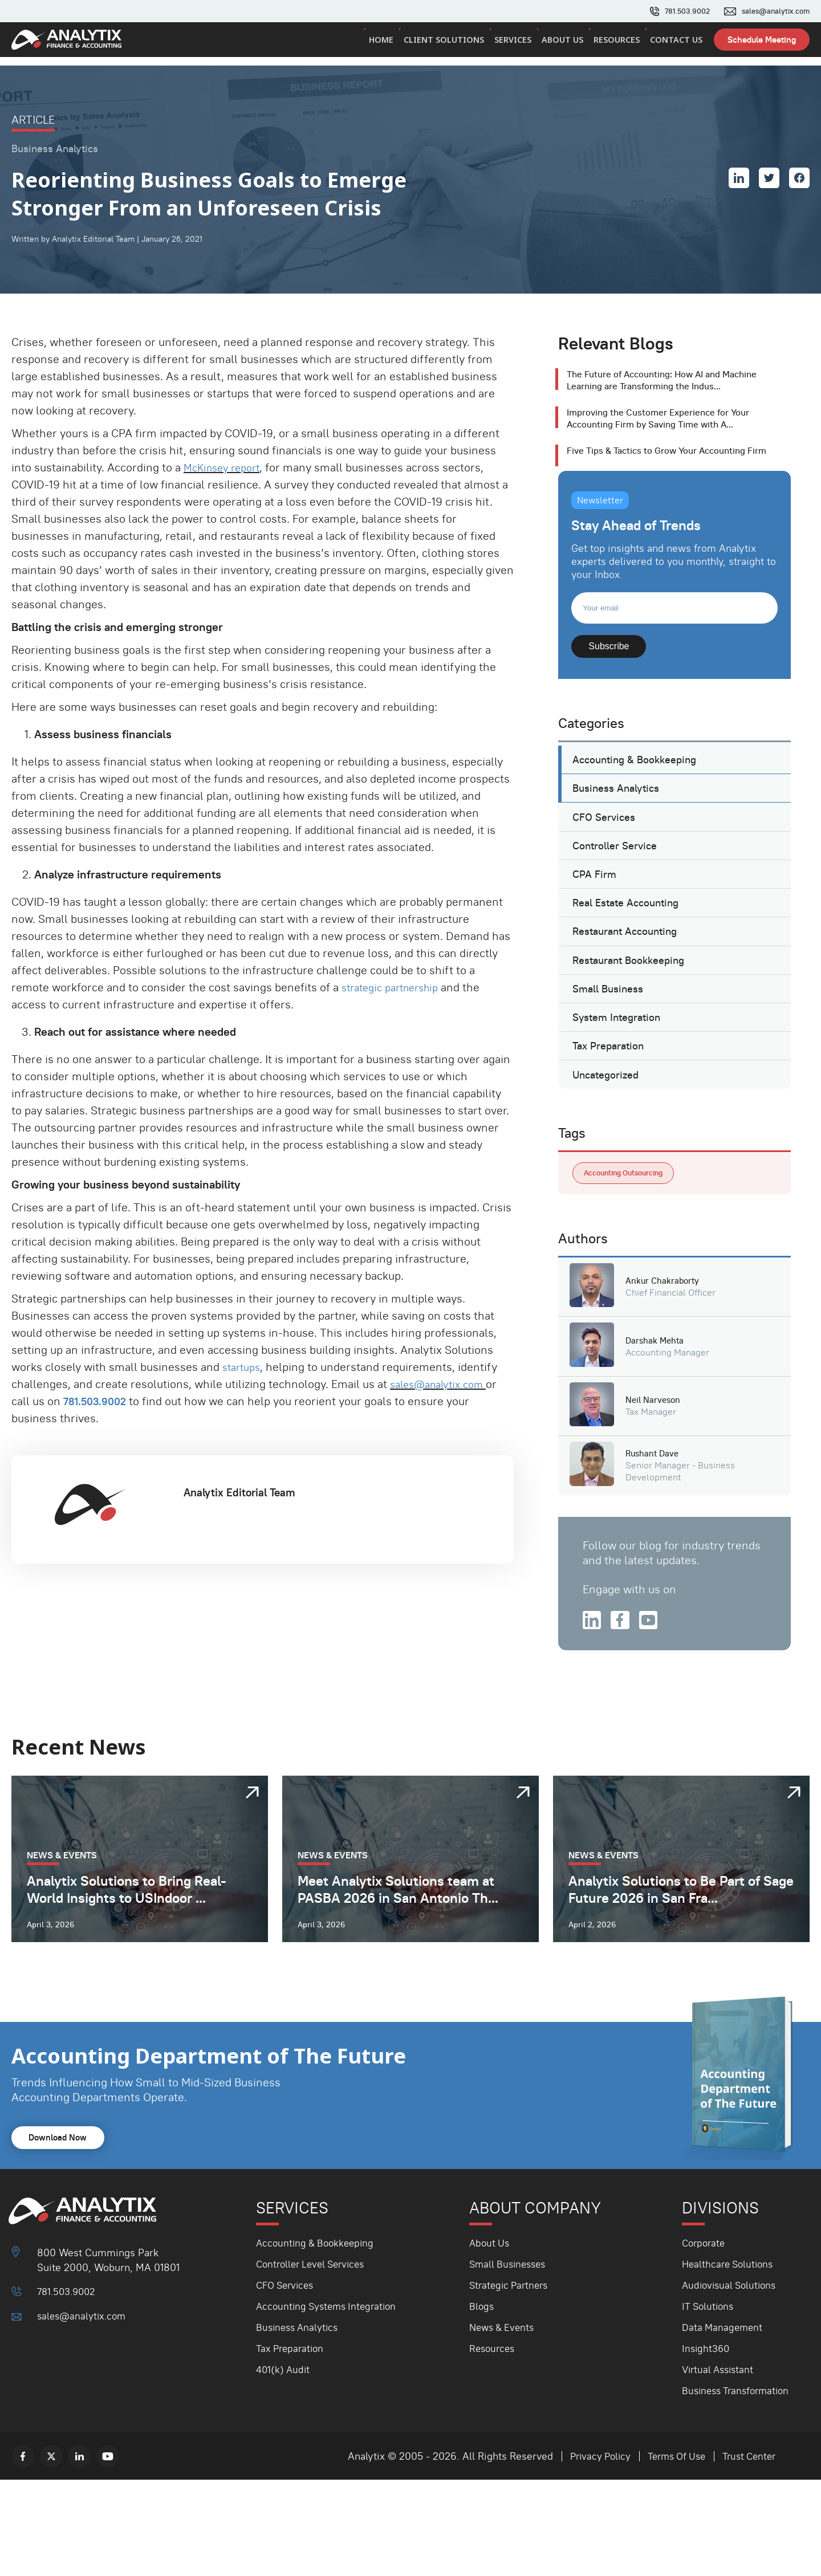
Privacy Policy (590, 2552)
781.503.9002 (680, 11)
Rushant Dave (653, 1547)
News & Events (503, 2423)
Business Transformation (738, 2486)
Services (517, 44)
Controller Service (620, 885)
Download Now (60, 2234)
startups (243, 1367)
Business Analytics (621, 816)
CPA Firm (597, 920)
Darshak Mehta (655, 1434)
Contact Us (676, 44)
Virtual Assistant (720, 2465)
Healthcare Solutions (730, 2360)
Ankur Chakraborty (663, 1375)
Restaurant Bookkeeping (635, 1025)
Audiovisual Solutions (732, 2381)
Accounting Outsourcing (628, 1266)
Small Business (612, 1059)
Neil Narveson (654, 1494)
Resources (618, 44)
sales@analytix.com (773, 11)
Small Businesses (510, 2360)
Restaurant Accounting (631, 990)
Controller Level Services (314, 2360)
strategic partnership (395, 987)
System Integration (622, 1094)
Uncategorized (610, 1164)
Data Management (723, 2423)
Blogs (482, 2402)
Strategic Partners (511, 2381)
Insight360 (706, 2444)
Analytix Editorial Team (242, 1492)
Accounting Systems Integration (330, 2402)
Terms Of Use (671, 2552)
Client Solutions (449, 44)
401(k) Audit (284, 2465)
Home (388, 44)
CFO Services (607, 851)
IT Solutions (709, 2402)
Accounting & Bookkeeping (641, 781)
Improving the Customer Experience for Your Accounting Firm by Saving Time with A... (670, 422)
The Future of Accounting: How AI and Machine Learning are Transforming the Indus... (675, 381)
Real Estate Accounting (632, 955)
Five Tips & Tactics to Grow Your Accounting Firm (668, 462)
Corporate (705, 2339)
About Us (566, 44)
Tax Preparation (613, 1129)
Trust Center (747, 2552)
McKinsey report (226, 467)
